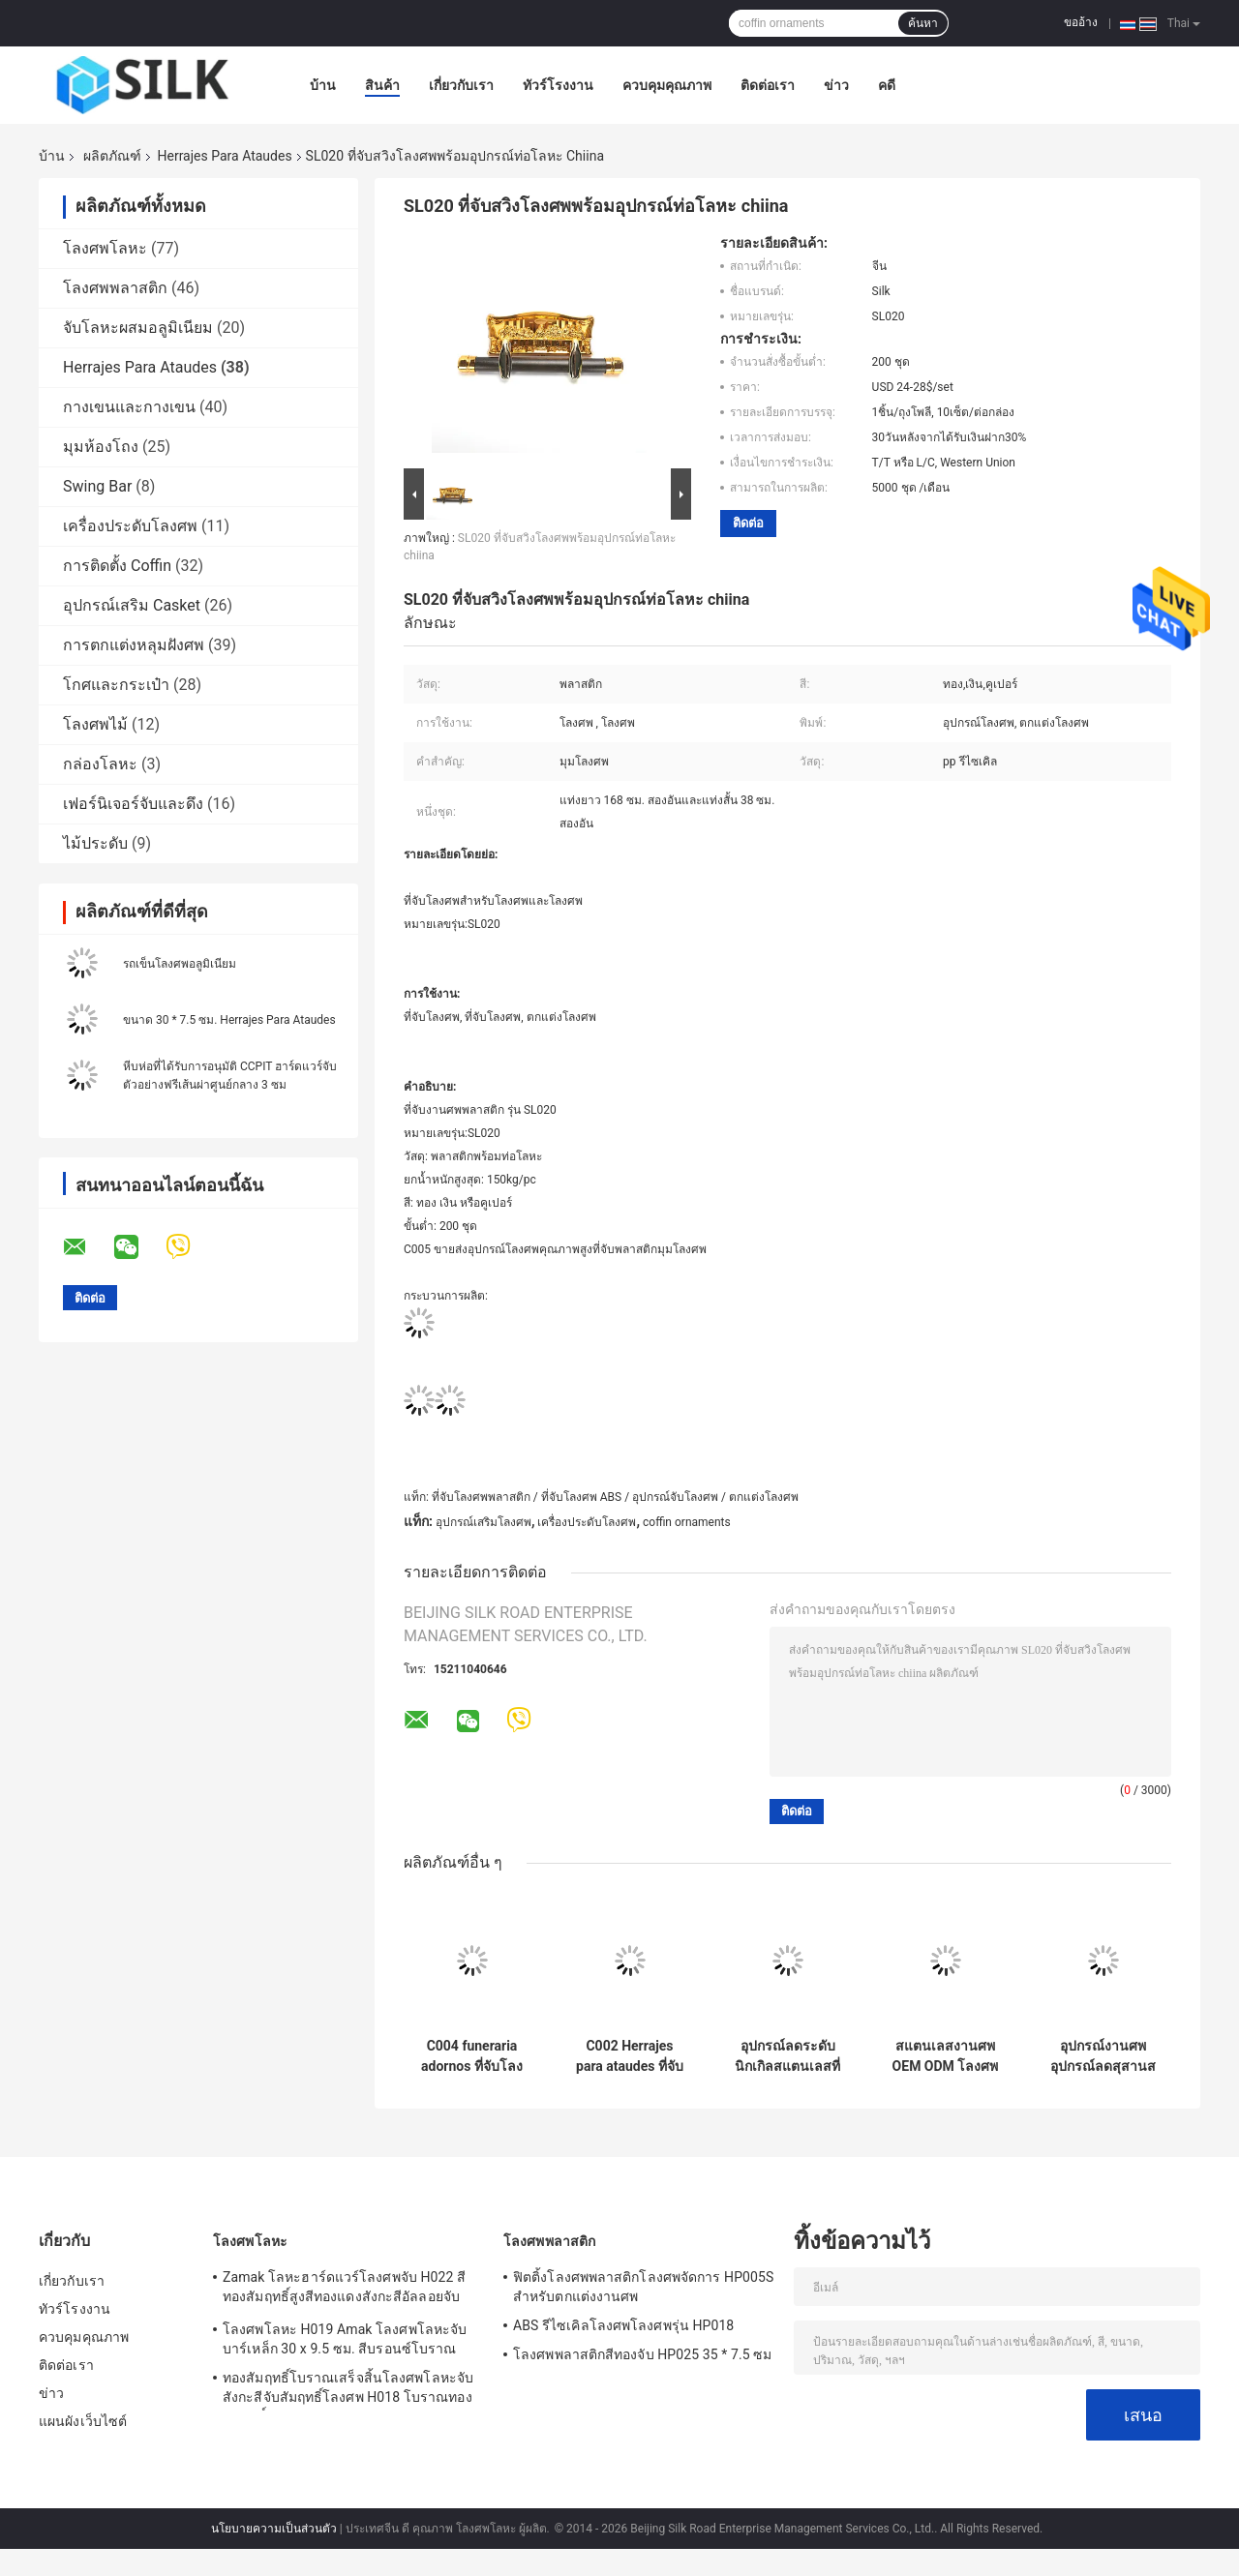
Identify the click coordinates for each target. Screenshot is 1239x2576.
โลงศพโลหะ (105, 248)
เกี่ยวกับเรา (461, 85)
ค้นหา (923, 23)
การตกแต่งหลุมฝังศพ (133, 645)
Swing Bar (97, 486)
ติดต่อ (748, 523)
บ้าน (323, 85)
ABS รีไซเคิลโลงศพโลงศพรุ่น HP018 (623, 2325)
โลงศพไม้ (95, 724)
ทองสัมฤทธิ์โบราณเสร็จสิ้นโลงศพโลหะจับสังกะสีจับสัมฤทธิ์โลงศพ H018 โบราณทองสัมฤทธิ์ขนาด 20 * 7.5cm (348, 2390)
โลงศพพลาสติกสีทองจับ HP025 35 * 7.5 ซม (642, 2354)
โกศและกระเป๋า (116, 684)
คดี (886, 85)
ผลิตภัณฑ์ (112, 156)
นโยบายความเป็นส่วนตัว (274, 2528)
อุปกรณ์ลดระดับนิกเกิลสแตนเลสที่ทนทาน (787, 2056)
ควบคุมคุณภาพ (666, 85)
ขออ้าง (1081, 22)
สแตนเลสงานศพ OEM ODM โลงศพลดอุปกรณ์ (945, 2056)
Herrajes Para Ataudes (224, 156)
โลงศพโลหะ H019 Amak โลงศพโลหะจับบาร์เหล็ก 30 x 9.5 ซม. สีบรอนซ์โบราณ (345, 2338)
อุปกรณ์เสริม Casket (131, 605)
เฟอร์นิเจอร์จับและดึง (133, 803)
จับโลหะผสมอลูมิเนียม (138, 327)
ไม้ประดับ (95, 843)
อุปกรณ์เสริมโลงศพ (483, 1522)
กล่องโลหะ (100, 764)
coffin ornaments (687, 1522)
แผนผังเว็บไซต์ (83, 2421)
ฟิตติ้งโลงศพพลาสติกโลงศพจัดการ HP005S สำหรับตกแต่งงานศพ (643, 2286)
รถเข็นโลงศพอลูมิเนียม (179, 964)
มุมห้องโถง (100, 446)
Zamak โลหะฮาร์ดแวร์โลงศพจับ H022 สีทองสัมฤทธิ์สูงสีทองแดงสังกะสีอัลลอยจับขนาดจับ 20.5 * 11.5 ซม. (344, 2289)
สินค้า (382, 85)
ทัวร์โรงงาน (558, 85)
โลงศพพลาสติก (115, 288)
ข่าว (836, 85)
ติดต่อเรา (767, 85)
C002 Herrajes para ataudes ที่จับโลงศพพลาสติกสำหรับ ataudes (629, 2056)
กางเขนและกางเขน (129, 407)
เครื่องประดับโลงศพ (130, 526)
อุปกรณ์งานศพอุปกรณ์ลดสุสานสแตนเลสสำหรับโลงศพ (1103, 2056)
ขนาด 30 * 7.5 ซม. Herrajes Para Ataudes (229, 1020)
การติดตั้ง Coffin (117, 565)
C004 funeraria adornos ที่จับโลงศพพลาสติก (472, 2056)
